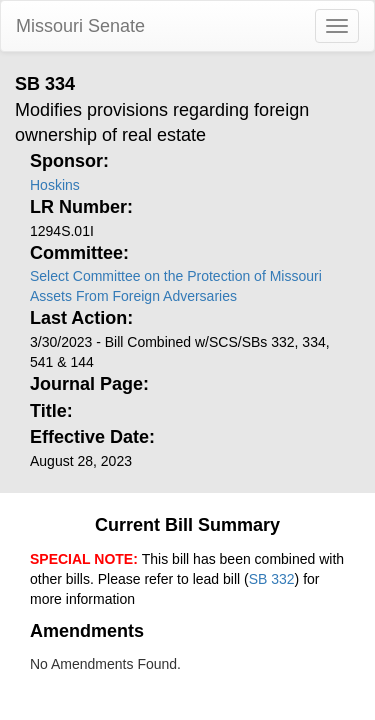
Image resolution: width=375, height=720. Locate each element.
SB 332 (272, 579)
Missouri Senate (80, 26)
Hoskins (55, 185)
